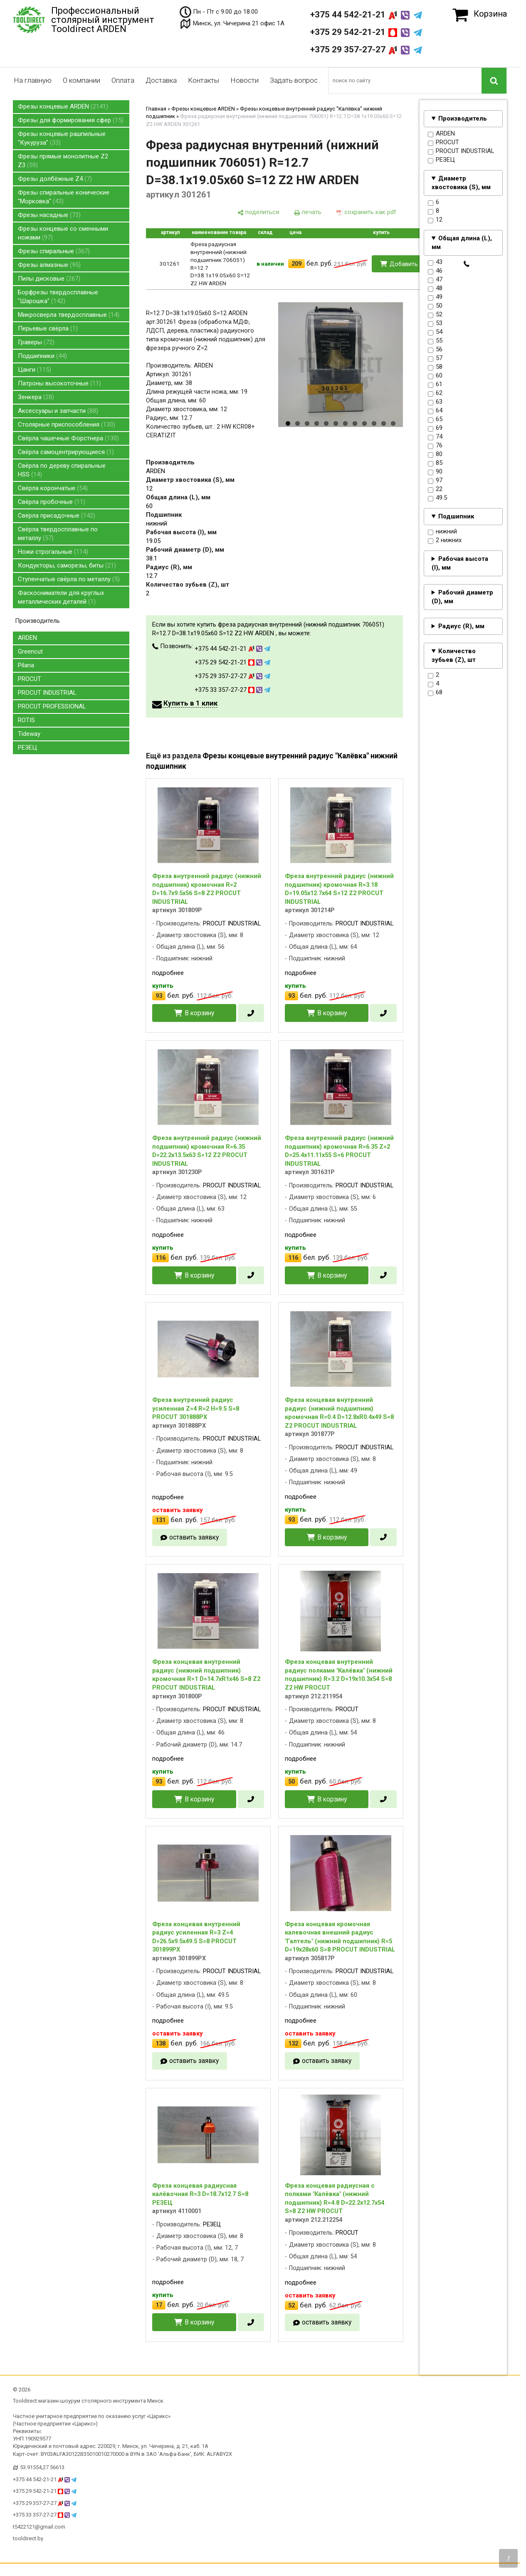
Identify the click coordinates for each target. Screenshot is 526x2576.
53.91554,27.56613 (42, 2467)
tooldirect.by (28, 2538)
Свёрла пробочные (51, 502)
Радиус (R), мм (461, 626)
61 (435, 384)
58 (435, 367)
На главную (33, 80)
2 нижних (445, 540)
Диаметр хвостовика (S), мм (461, 183)
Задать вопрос (294, 80)
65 (435, 419)
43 (435, 262)
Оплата (122, 80)
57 (435, 358)
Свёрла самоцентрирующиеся (66, 452)
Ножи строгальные (53, 551)
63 (435, 402)
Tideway (29, 734)
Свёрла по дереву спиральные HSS (62, 470)
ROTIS (26, 720)
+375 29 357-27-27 (366, 49)
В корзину (199, 1013)
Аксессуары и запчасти (58, 411)
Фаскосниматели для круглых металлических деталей (61, 597)
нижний (442, 532)
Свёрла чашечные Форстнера (68, 438)
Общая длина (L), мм (462, 242)
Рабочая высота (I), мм (460, 563)
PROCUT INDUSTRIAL (47, 692)
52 (435, 315)
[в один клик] (467, 263)
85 (435, 463)
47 (435, 280)
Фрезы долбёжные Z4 (55, 179)
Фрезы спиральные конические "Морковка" (63, 197)
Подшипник (456, 516)
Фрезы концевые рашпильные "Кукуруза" (62, 138)
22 (435, 489)
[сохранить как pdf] (366, 212)
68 (435, 692)
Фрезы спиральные (54, 251)
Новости (244, 80)
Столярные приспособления (66, 424)
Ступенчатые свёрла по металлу (69, 579)
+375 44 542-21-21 (366, 15)
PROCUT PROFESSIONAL (52, 706)
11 (383, 423)
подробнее (168, 973)
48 (435, 288)
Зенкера (36, 397)
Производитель (462, 118)
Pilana (26, 665)
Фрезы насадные (49, 215)
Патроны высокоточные (59, 383)
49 (435, 297)
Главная (156, 109)
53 (435, 323)
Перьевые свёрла (48, 328)
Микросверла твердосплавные (68, 314)
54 (435, 332)
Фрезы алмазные (49, 265)
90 (435, 472)
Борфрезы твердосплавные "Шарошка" (58, 297)
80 (435, 454)
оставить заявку (194, 1537)
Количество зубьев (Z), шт (454, 655)
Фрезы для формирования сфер (70, 120)
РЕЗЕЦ (27, 747)
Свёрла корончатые (53, 488)
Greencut (30, 651)
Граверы (36, 342)
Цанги (34, 369)
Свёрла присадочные (56, 515)
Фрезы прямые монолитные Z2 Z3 (63, 161)
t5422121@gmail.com (39, 2527)
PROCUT (29, 679)
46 (435, 271)
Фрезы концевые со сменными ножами (63, 233)
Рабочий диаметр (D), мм (462, 597)
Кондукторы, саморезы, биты (67, 565)
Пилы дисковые (49, 278)
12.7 (151, 576)
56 (435, 349)
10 (374, 423)
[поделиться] (258, 212)
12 (435, 220)
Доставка (161, 80)
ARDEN (27, 638)
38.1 (151, 558)
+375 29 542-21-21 (366, 32)
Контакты (203, 80)
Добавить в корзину (418, 264)
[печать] (307, 212)
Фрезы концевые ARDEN (63, 106)
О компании (81, 80)
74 (435, 437)
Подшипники (42, 356)
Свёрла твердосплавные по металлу (58, 534)
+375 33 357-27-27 (232, 689)
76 (435, 446)
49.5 (437, 498)
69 (435, 428)
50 (435, 306)
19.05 (153, 541)
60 (435, 376)
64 (435, 411)
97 (435, 480)
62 (435, 393)
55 (435, 341)
